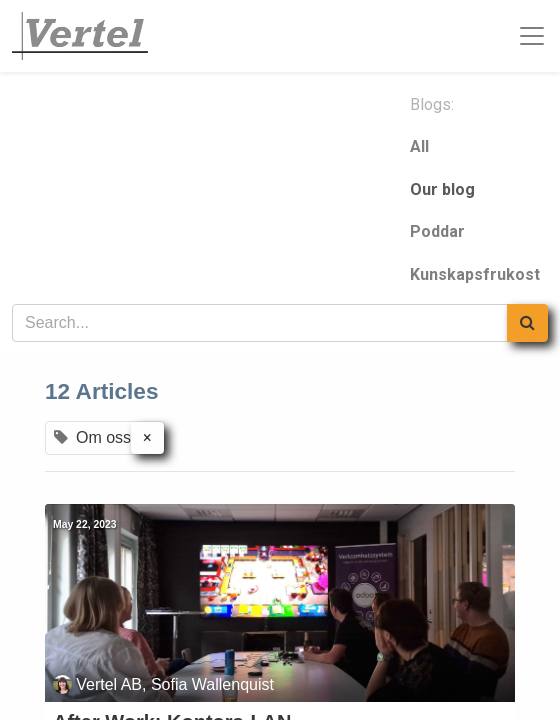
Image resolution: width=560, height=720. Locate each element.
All (419, 146)
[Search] (527, 323)
